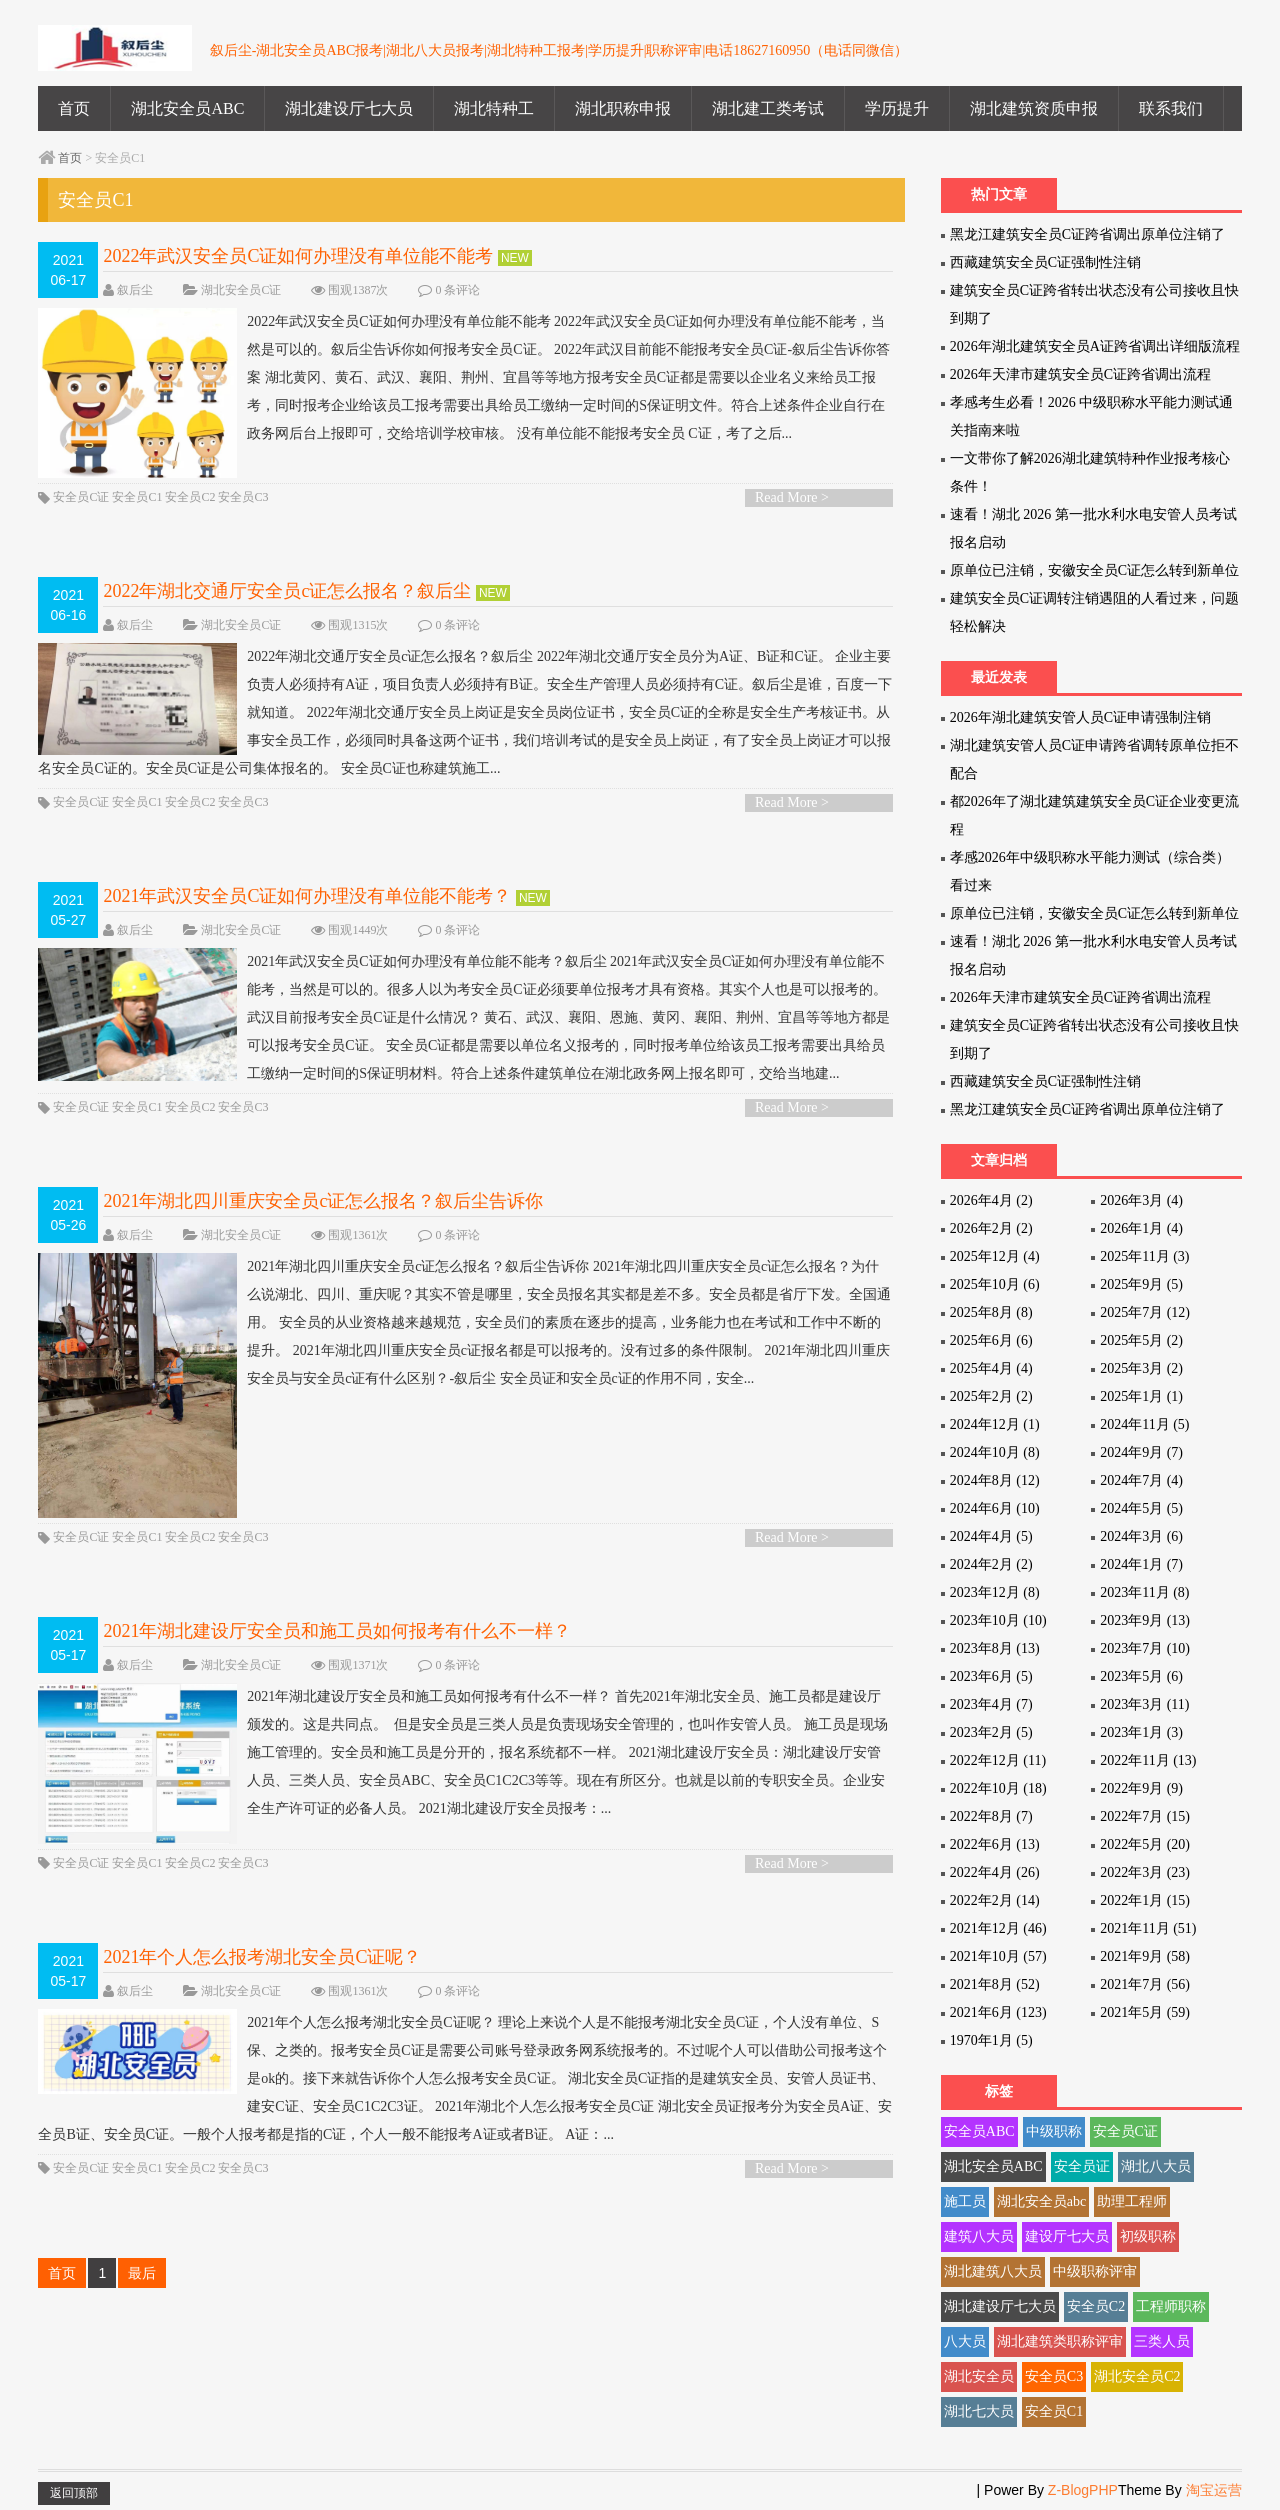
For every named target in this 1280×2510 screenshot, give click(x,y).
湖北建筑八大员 (993, 2271)
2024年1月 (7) (1141, 1564)
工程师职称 (1171, 2306)
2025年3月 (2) (1141, 1368)
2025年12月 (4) (995, 1256)
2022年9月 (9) (1141, 1788)
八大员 (965, 2341)
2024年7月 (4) (1141, 1480)
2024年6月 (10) (995, 1508)
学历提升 (897, 108)
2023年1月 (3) (1141, 1732)
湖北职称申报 (623, 108)
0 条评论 (457, 290)
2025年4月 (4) (991, 1368)
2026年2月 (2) (991, 1228)
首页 (74, 108)
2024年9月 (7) (1141, 1452)
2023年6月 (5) (991, 1676)
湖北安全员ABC (187, 108)
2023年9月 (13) (1145, 1620)
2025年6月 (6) (991, 1340)
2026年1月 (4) (1141, 1228)
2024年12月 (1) (995, 1424)
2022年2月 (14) (995, 1900)
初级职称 (1148, 2236)
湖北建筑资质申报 (1034, 108)
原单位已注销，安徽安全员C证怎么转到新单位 (1094, 570)
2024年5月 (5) (1141, 1508)
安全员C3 (243, 503)
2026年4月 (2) (991, 1200)
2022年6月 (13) (995, 1844)
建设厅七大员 (1067, 2236)
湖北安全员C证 (241, 290)
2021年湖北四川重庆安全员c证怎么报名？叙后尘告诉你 (323, 1207)
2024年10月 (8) (995, 1452)
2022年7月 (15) (1145, 1816)
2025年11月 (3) (1144, 1256)
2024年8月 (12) (995, 1480)
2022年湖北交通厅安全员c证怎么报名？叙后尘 (287, 597)
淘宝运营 (1214, 2490)
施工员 (965, 2201)
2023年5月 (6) (1141, 1676)
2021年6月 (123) (998, 2012)
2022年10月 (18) (998, 1788)
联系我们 (1171, 108)
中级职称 (1054, 2131)
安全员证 (1082, 2166)
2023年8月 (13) (995, 1648)
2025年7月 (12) (1145, 1312)
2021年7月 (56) (1145, 1984)
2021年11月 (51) (1148, 1928)
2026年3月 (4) (1141, 1200)
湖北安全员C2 (1137, 2376)
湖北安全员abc (1041, 2201)
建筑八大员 (979, 2236)
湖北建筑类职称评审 (1060, 2341)
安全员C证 (81, 503)
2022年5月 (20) (1145, 1844)
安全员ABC (979, 2131)
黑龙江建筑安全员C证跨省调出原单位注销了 (1087, 234)
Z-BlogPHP (1083, 2490)
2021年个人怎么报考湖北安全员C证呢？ (262, 1976)
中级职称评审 (1095, 2271)
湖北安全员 (979, 2376)
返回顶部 (74, 2493)
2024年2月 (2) (991, 1564)
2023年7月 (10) (1145, 1648)
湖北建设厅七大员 (349, 108)
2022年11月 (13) (1148, 1760)
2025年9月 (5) (1141, 1284)
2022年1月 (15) (1145, 1900)
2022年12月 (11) (998, 1760)
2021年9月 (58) (1145, 1956)
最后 (142, 2292)
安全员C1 (137, 503)
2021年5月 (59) (1145, 2012)
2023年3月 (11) (1144, 1704)
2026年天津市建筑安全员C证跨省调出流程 (1080, 374)
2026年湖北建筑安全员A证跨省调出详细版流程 (1095, 346)
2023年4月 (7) (991, 1704)
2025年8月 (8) (991, 1312)
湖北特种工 (494, 108)
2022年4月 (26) (995, 1872)
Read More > (792, 503)
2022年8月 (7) (991, 1816)
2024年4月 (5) (991, 1536)
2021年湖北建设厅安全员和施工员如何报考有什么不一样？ (337, 1645)
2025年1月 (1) (1141, 1396)
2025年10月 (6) (995, 1284)
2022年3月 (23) (1145, 1872)
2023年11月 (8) (1144, 1592)
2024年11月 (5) (1144, 1424)
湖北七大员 (979, 2411)
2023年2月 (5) (991, 1732)
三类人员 (1162, 2341)
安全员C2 (190, 503)
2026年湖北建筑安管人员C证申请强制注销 (1080, 717)
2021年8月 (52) (995, 1984)
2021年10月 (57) (998, 1956)
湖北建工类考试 (768, 108)
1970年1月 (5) (991, 2040)
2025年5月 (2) (1141, 1340)
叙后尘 (135, 290)
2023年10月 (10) (998, 1620)
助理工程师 (1132, 2201)
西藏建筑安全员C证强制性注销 (1045, 262)
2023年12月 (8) (995, 1592)
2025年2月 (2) (991, 1396)
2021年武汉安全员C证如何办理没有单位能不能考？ (307, 902)
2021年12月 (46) (998, 1928)
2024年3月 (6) (1141, 1536)
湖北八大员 (1156, 2166)
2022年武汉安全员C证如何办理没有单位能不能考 (298, 256)
